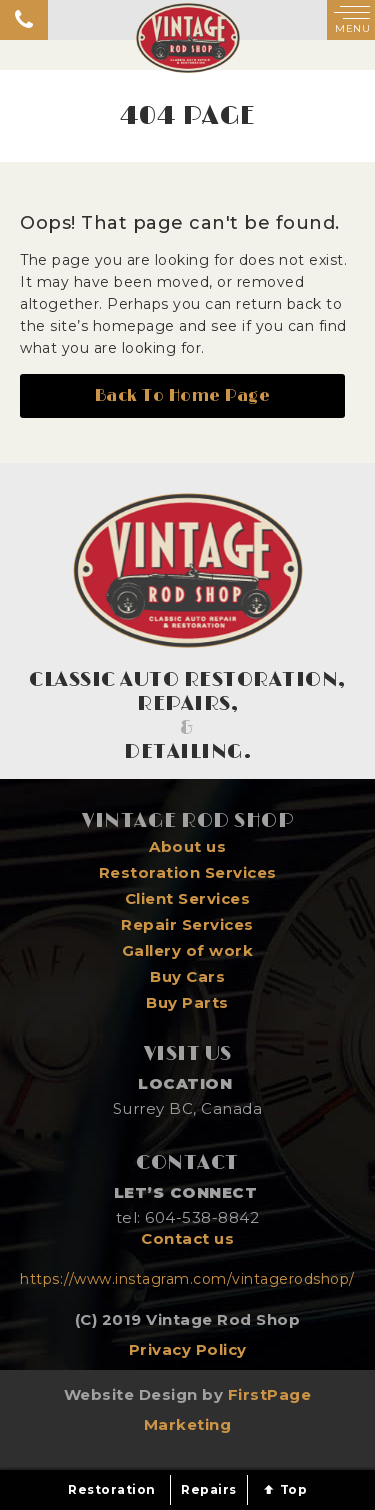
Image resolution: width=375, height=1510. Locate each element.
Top (284, 1490)
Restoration (112, 1489)
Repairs (209, 1489)
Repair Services (187, 925)
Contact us (187, 1239)
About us (187, 847)
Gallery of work (188, 951)
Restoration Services (188, 873)
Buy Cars (187, 977)
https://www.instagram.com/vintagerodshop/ (187, 1279)
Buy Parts (187, 1003)
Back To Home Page (183, 396)
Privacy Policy (188, 1349)
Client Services (188, 899)
